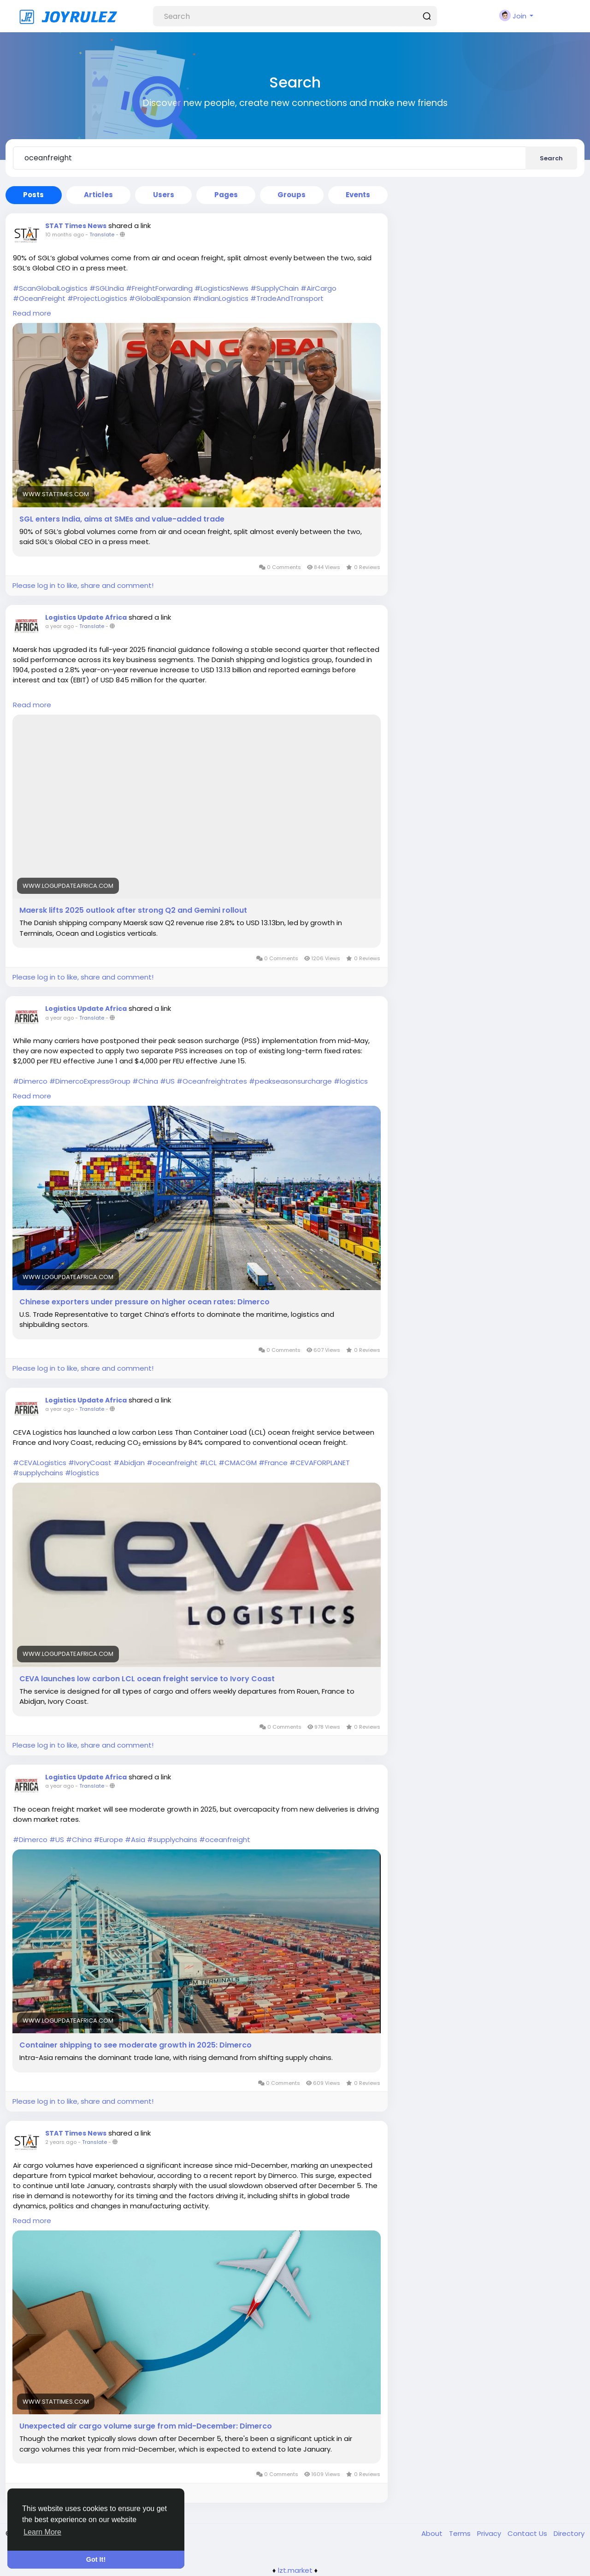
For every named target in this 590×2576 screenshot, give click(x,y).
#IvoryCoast (90, 1462)
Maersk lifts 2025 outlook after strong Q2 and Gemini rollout (133, 910)
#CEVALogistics (39, 1462)
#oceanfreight (172, 1462)
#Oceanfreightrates (212, 1081)
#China (145, 1081)
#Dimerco (30, 1081)
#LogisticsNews (221, 288)
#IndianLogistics (220, 298)
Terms (460, 2533)
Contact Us (528, 2533)
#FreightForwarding (159, 288)
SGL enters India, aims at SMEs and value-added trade (121, 519)
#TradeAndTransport (287, 298)
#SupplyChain (274, 288)
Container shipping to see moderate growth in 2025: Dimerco (135, 2045)
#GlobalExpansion (160, 298)
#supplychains (38, 1473)
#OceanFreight (39, 298)
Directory (569, 2533)
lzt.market (295, 2570)
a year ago (59, 626)
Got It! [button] (96, 2559)
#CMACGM (237, 1462)
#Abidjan (129, 1462)
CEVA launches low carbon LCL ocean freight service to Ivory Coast (147, 1679)
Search (551, 158)
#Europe (108, 1839)
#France (273, 1462)
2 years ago (61, 2142)
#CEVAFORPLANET (319, 1462)
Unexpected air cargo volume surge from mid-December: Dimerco (145, 2426)
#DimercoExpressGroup (89, 1081)
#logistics (351, 1081)
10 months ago (64, 234)
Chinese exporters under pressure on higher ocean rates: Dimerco (144, 1302)
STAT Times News (75, 225)
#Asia (135, 1839)
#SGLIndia (106, 288)
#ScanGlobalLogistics (50, 288)
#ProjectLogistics (97, 298)
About (432, 2533)
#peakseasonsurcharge (290, 1081)
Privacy (490, 2533)
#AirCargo (318, 288)
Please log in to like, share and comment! (82, 585)
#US (167, 1081)
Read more (32, 313)
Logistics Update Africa (86, 617)
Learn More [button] (42, 2532)
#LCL (208, 1462)
